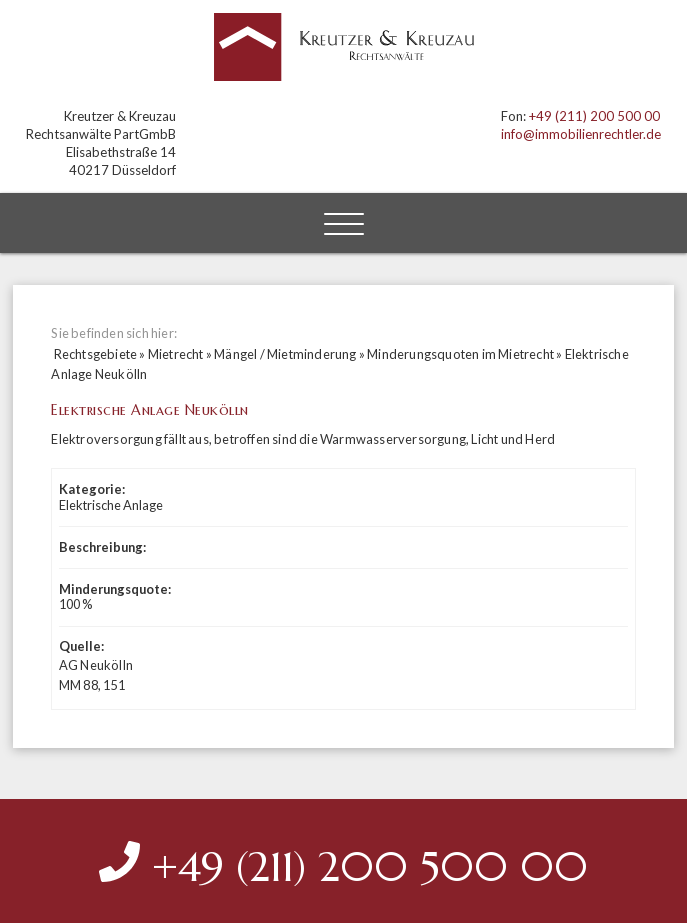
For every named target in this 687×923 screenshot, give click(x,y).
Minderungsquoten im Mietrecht (460, 354)
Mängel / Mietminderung (285, 354)
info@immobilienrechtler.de (581, 134)
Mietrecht (176, 354)
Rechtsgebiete (96, 354)
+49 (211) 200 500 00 (594, 116)
